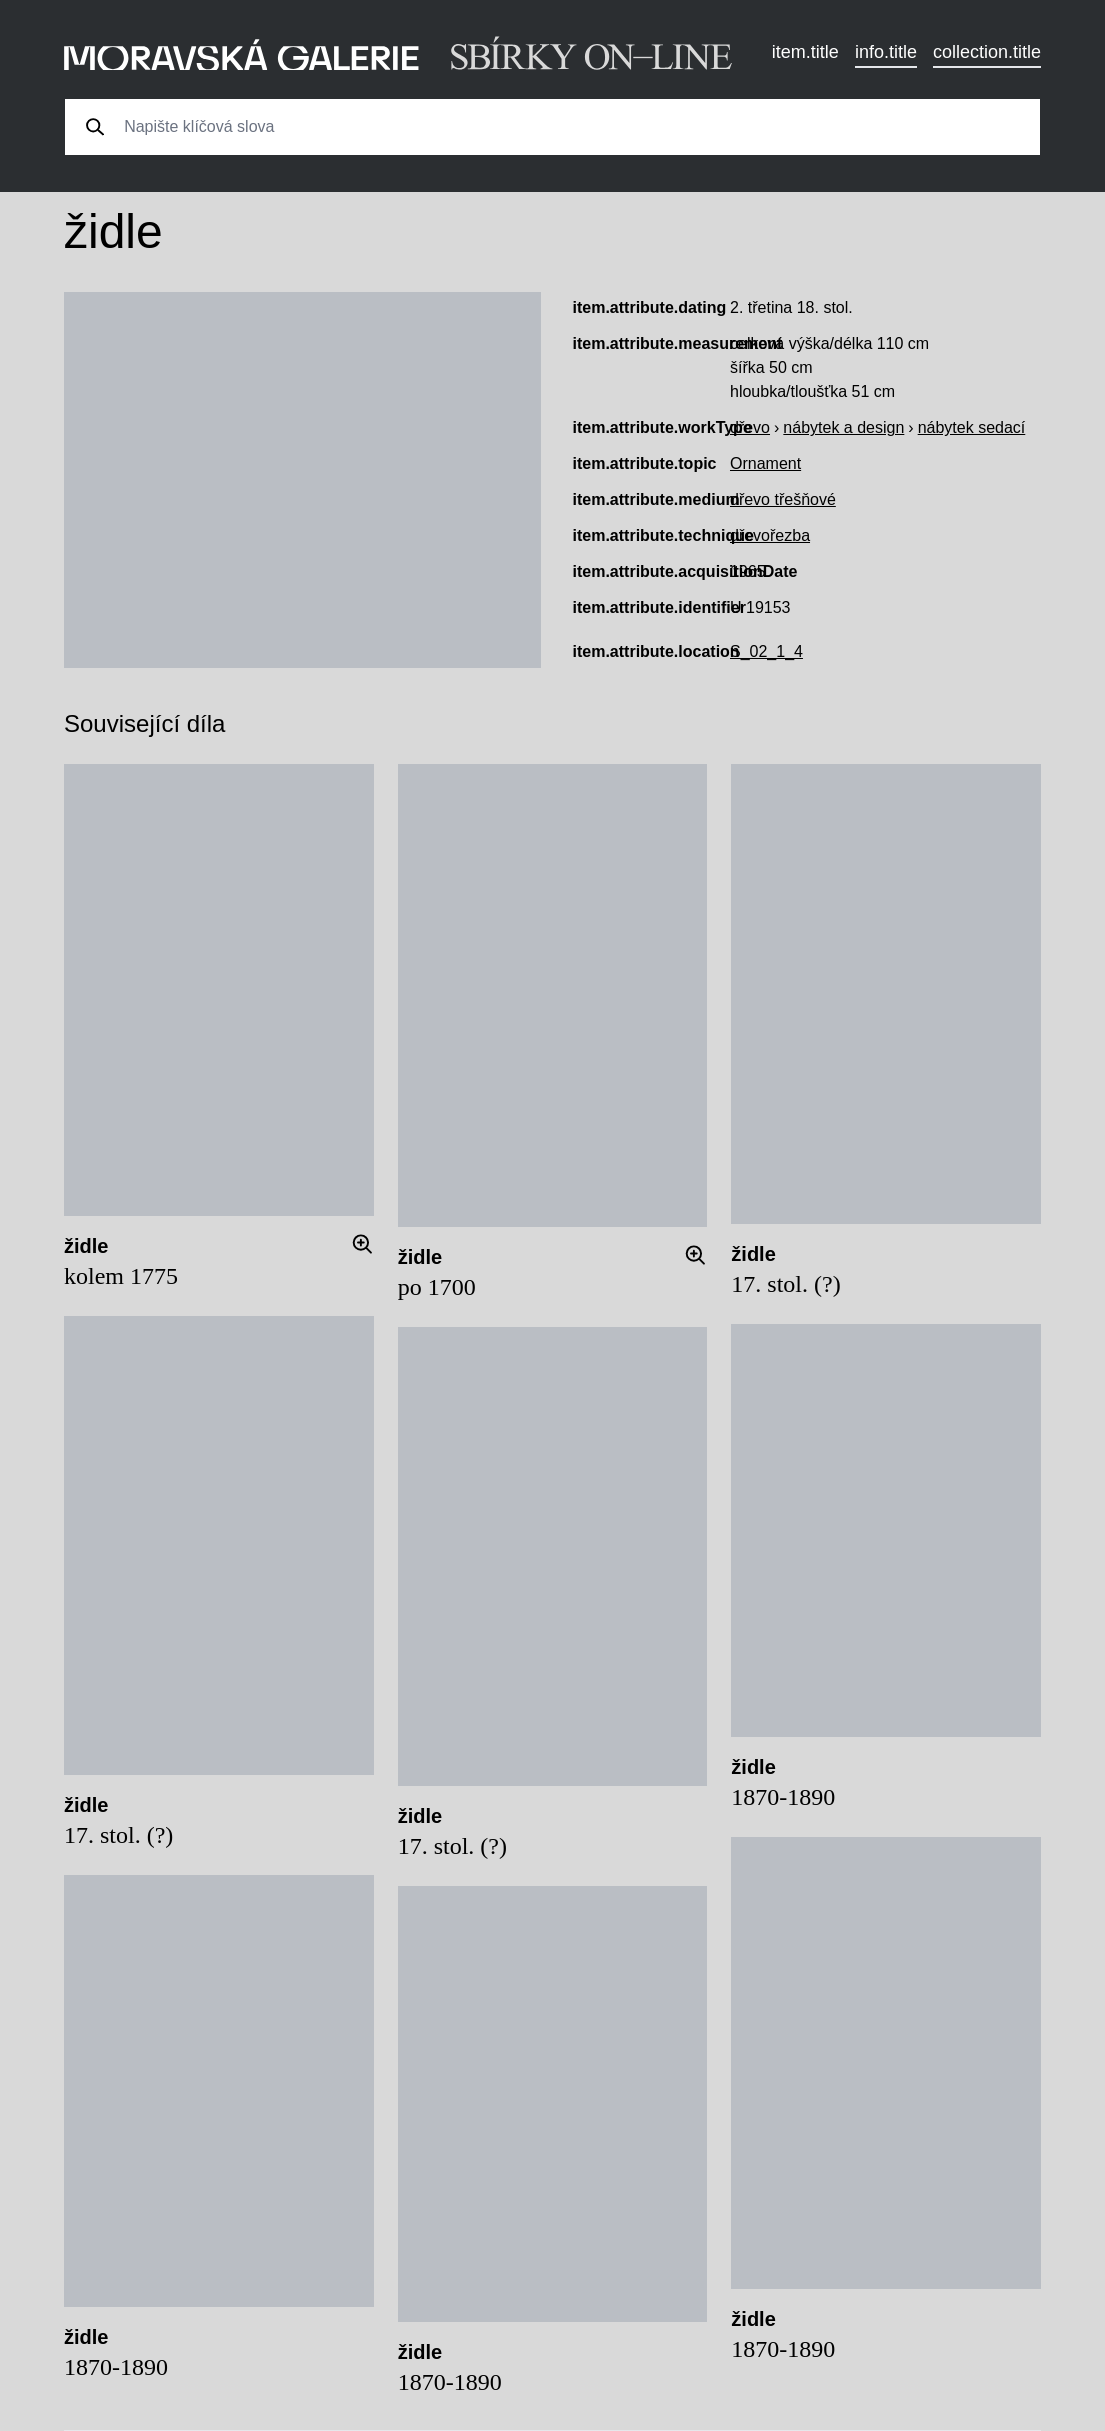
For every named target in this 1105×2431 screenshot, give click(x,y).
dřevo (750, 427)
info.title (886, 52)
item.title (805, 52)
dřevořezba (770, 535)
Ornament (765, 463)
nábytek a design (843, 427)
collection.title (987, 52)
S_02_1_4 (766, 651)
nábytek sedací (972, 427)
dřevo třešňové (783, 499)
